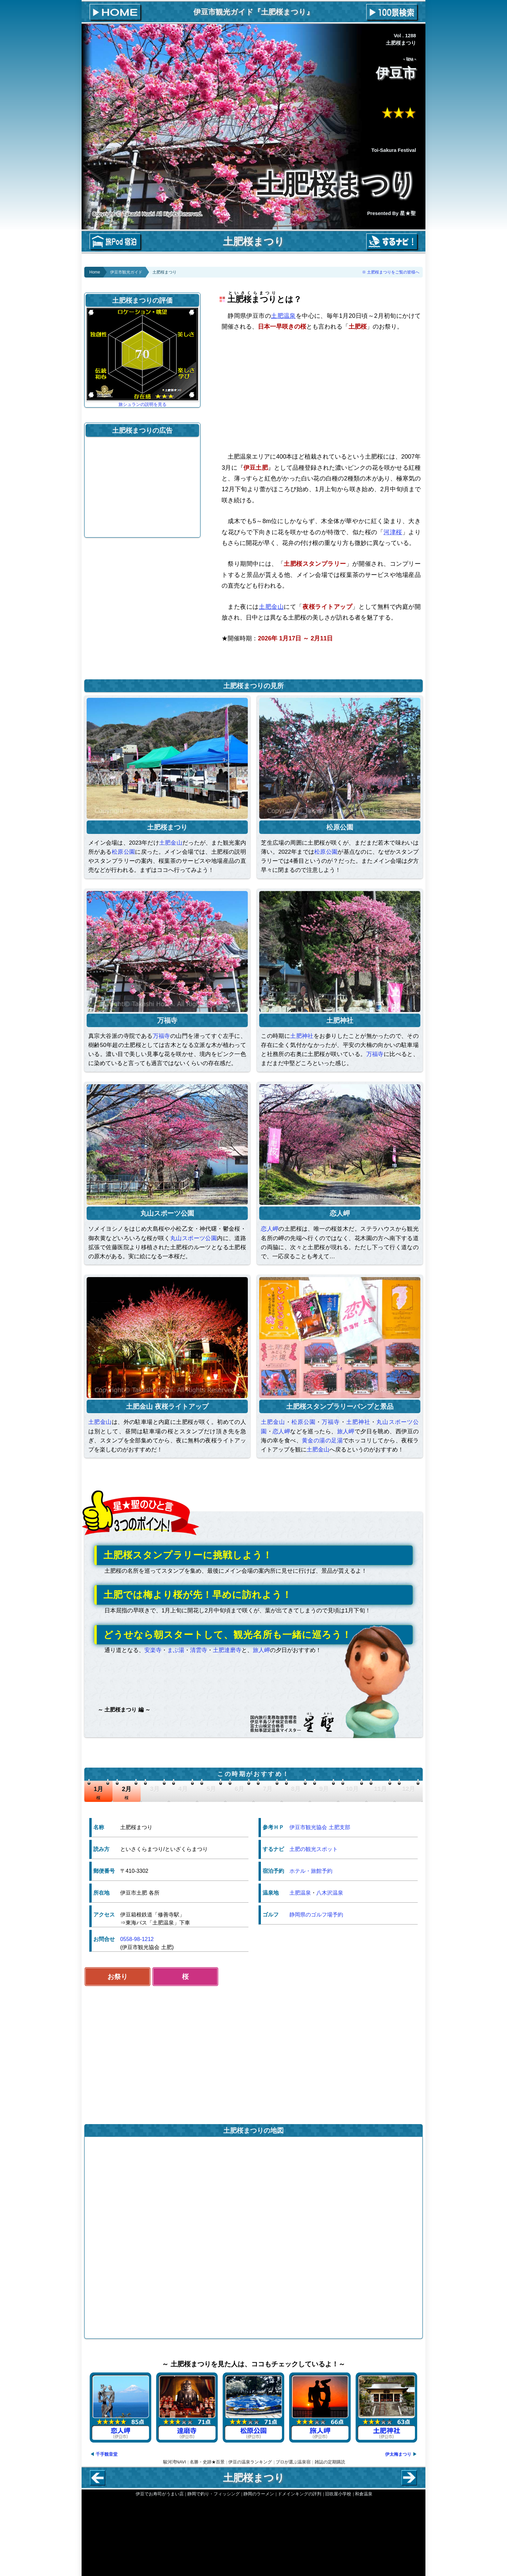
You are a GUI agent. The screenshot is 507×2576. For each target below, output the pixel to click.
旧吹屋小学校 (338, 2493)
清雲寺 (198, 1650)
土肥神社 (302, 1036)
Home (94, 272)
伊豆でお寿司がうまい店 (160, 2493)
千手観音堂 (107, 2454)
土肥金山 (271, 606)
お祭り (117, 1976)
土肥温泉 (283, 315)
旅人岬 (346, 1431)
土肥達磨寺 (227, 1650)
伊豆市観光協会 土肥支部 (319, 1827)
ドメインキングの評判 (299, 2493)
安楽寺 (153, 1650)
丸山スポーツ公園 (193, 1238)
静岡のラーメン (258, 2493)
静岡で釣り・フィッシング (213, 2493)
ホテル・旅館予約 (310, 1871)
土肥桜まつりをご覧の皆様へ (393, 272)
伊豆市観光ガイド (126, 272)
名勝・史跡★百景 (207, 2461)
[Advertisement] (321, 391)
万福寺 (161, 1036)
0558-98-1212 (137, 1939)
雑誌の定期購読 (330, 2461)
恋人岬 (269, 1229)
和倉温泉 (363, 2493)
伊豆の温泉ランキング (250, 2461)
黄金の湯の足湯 (322, 1440)
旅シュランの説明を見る (143, 404)
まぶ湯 (175, 1650)
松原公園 (123, 852)
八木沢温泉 (329, 1893)
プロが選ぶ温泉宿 (293, 2461)
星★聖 (408, 213)
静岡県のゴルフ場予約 (316, 1914)
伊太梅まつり (398, 2454)
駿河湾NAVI (174, 2461)
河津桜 (392, 532)
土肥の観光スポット (313, 1849)
